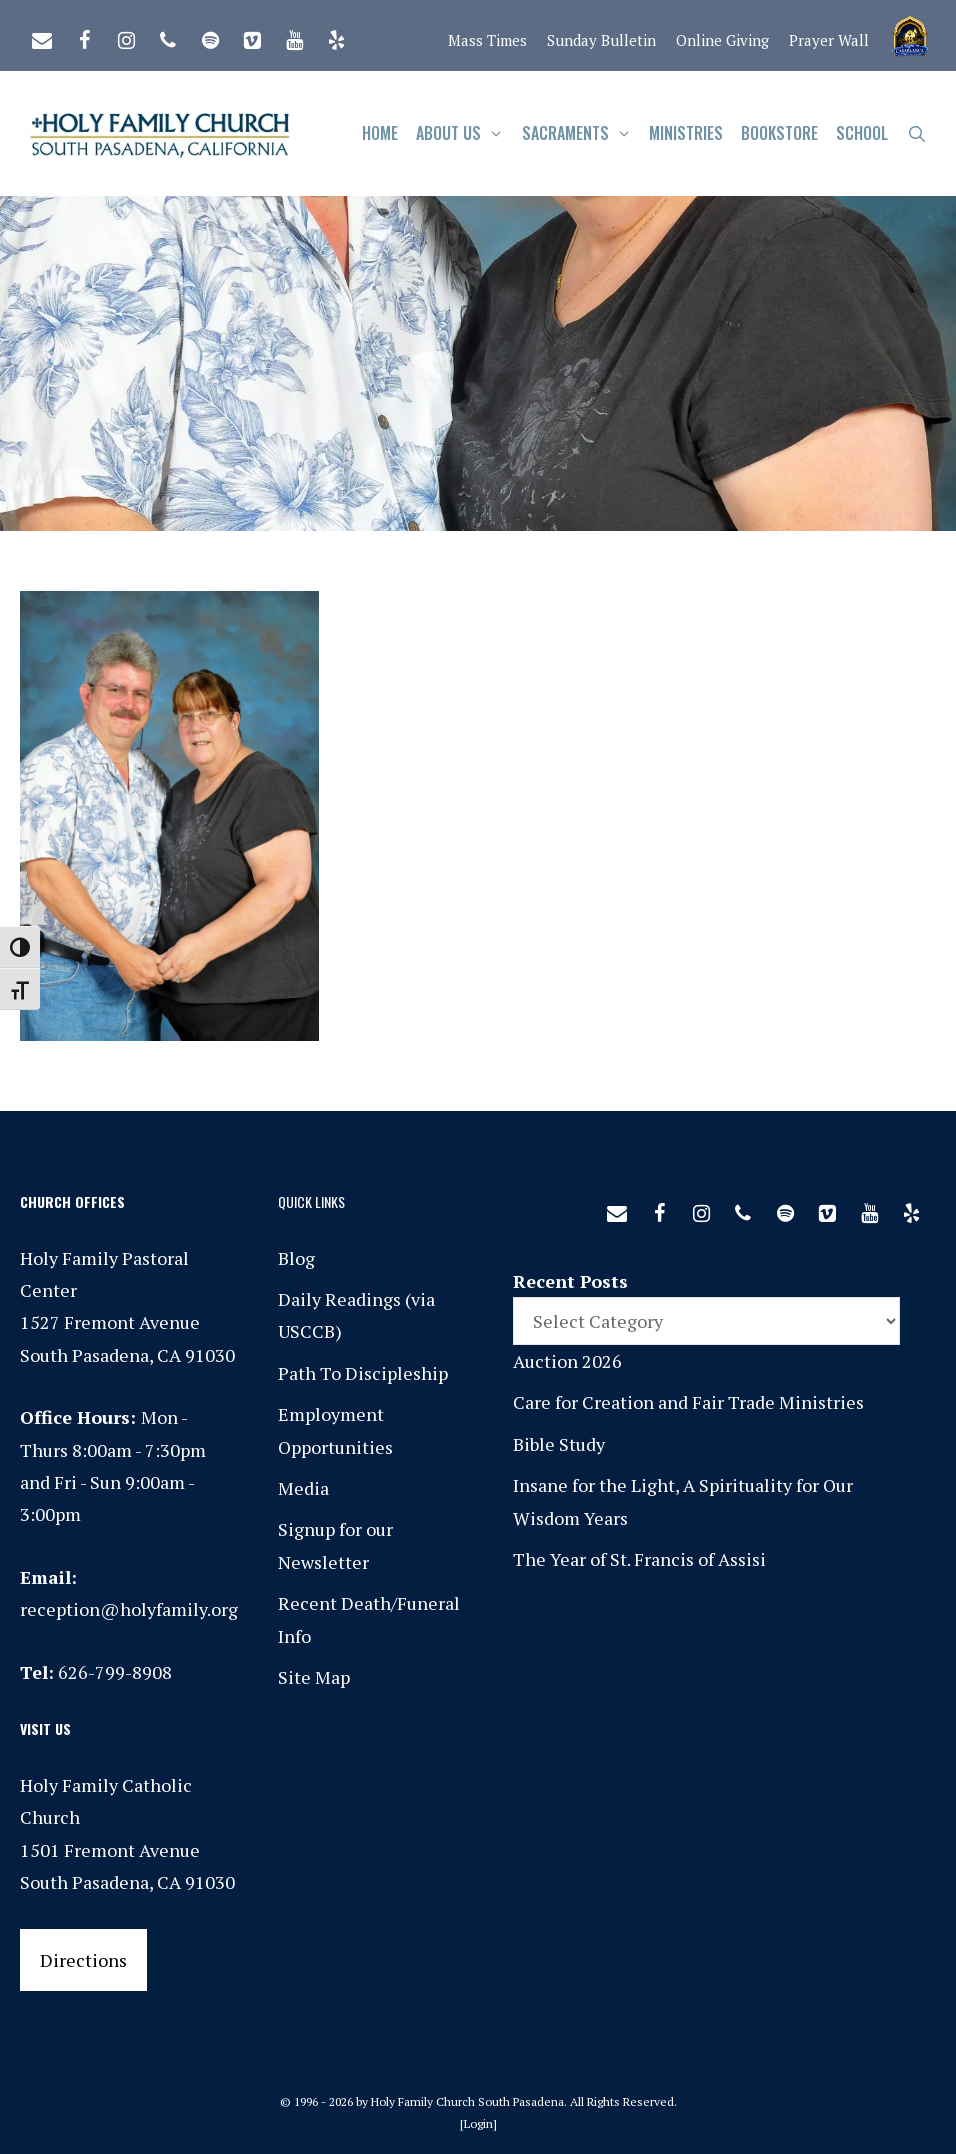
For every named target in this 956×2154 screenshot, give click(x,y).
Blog (296, 1258)
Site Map (314, 1677)
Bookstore (779, 133)
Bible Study (559, 1444)
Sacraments (581, 133)
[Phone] (168, 36)
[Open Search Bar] (916, 133)
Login (478, 2123)
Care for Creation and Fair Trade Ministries (688, 1402)
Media (303, 1488)
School (862, 133)
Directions (83, 1960)
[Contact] (42, 36)
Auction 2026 (567, 1361)
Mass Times (487, 40)
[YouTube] (294, 36)
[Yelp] (336, 36)
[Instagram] (126, 36)
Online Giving (722, 40)
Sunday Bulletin (601, 40)
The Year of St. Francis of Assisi (639, 1559)
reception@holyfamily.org (129, 1609)
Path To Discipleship (363, 1373)
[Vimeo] (252, 36)
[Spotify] (210, 36)
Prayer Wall (829, 40)
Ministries (686, 133)
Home (380, 133)
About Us (464, 133)
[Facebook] (84, 36)
